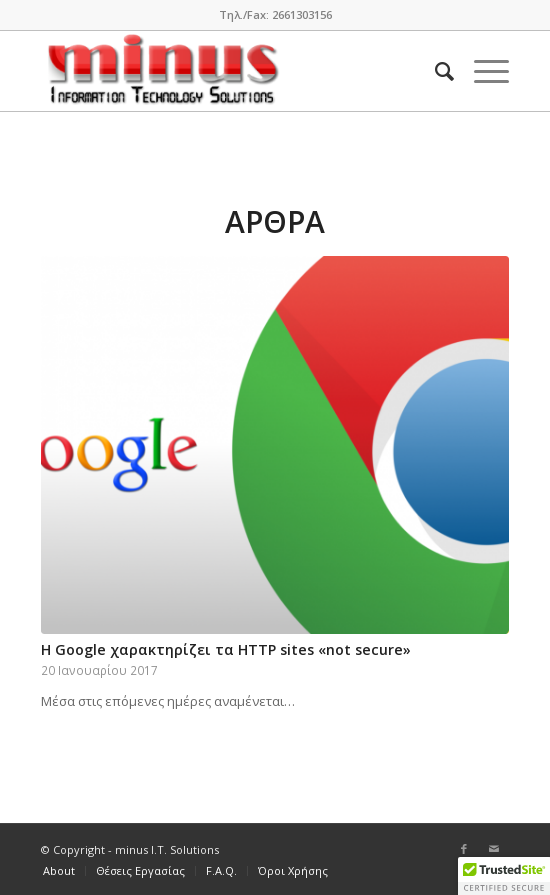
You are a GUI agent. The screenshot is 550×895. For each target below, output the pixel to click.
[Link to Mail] (494, 849)
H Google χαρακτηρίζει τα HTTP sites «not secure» (226, 649)
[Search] (434, 71)
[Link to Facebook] (464, 849)
